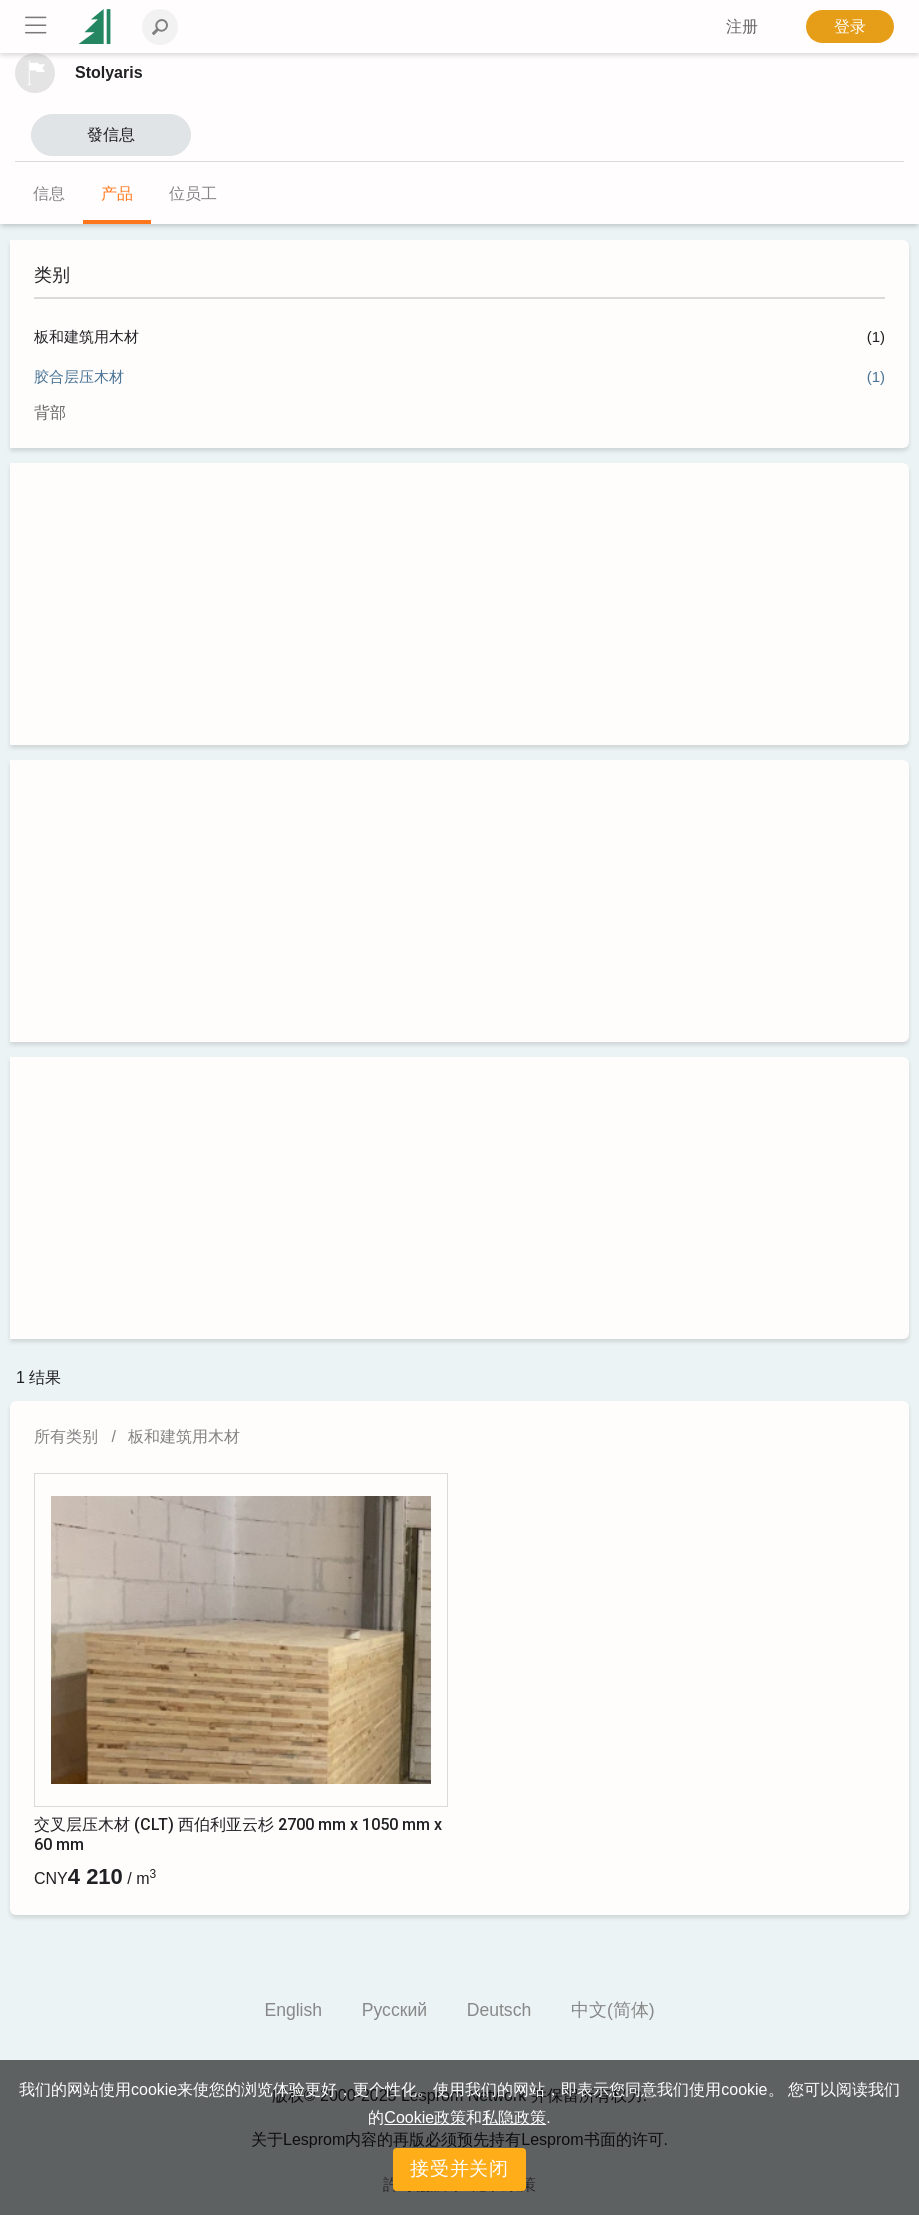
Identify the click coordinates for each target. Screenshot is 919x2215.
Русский (394, 2010)
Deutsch (499, 2010)
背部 (50, 412)
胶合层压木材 (79, 376)
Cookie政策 (425, 2117)
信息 (49, 193)
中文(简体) (613, 2010)
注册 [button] (742, 26)
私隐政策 (514, 2117)
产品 (117, 193)
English (293, 2010)
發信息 (111, 134)
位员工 (193, 193)
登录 (850, 26)
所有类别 (66, 1436)
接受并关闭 (460, 2168)
